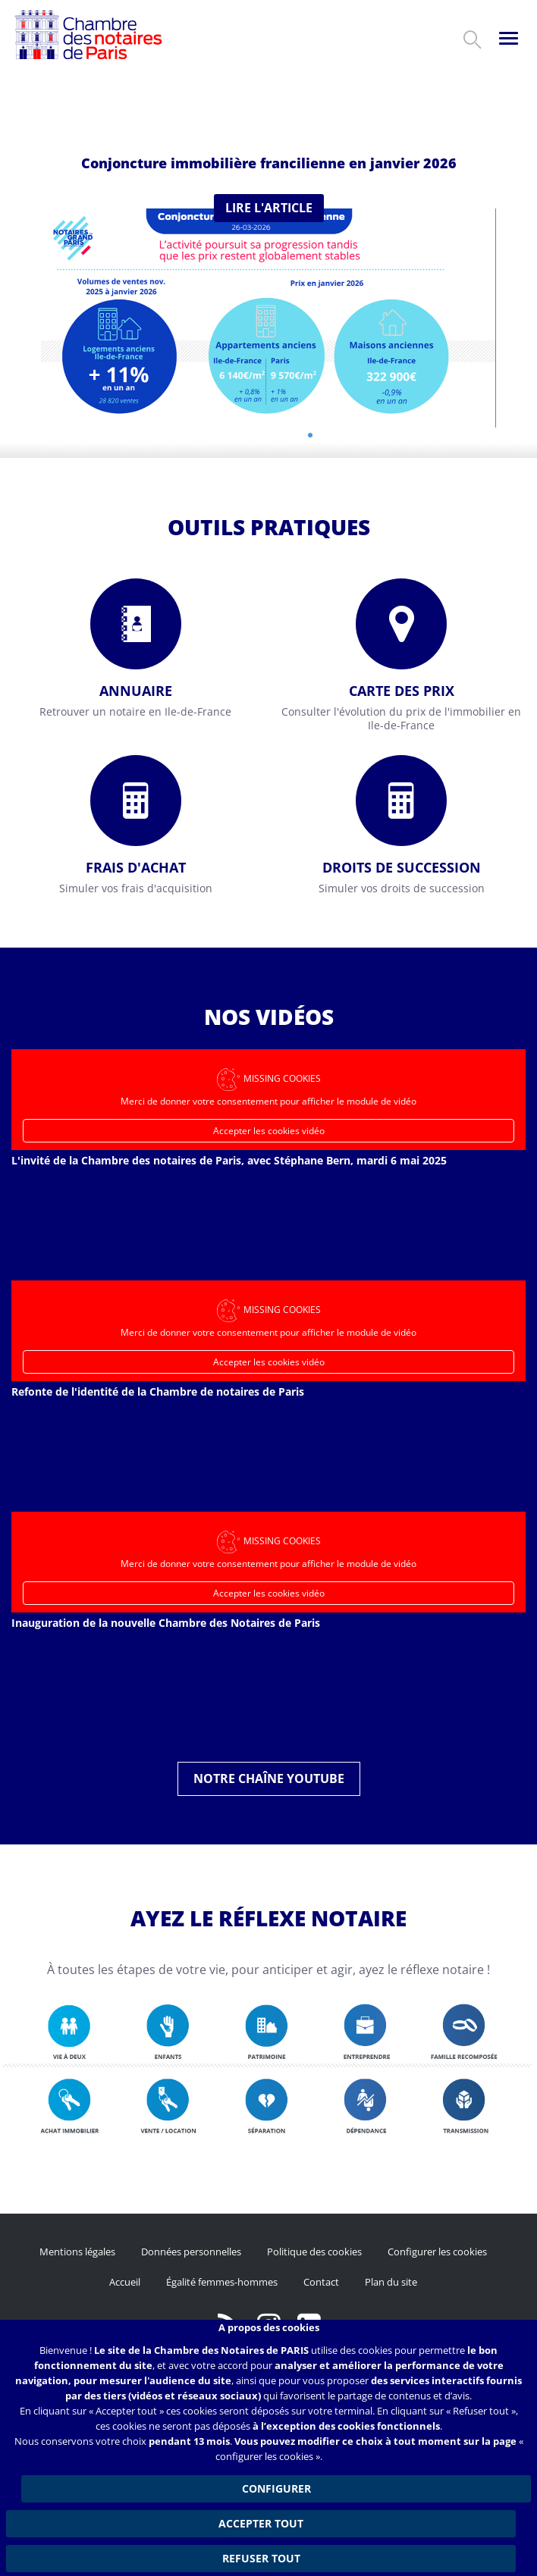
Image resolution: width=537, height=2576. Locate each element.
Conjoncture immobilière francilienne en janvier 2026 (269, 163)
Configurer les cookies (437, 2251)
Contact (321, 2282)
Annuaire (135, 691)
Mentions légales (77, 2251)
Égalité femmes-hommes (222, 2282)
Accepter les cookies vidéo (269, 1130)
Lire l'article (268, 207)
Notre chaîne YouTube (268, 1778)
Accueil (124, 2282)
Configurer (276, 2488)
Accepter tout (260, 2523)
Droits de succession (401, 867)
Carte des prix (401, 691)
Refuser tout (261, 2558)
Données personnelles (191, 2251)
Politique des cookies (314, 2251)
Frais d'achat (136, 867)
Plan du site (391, 2282)
